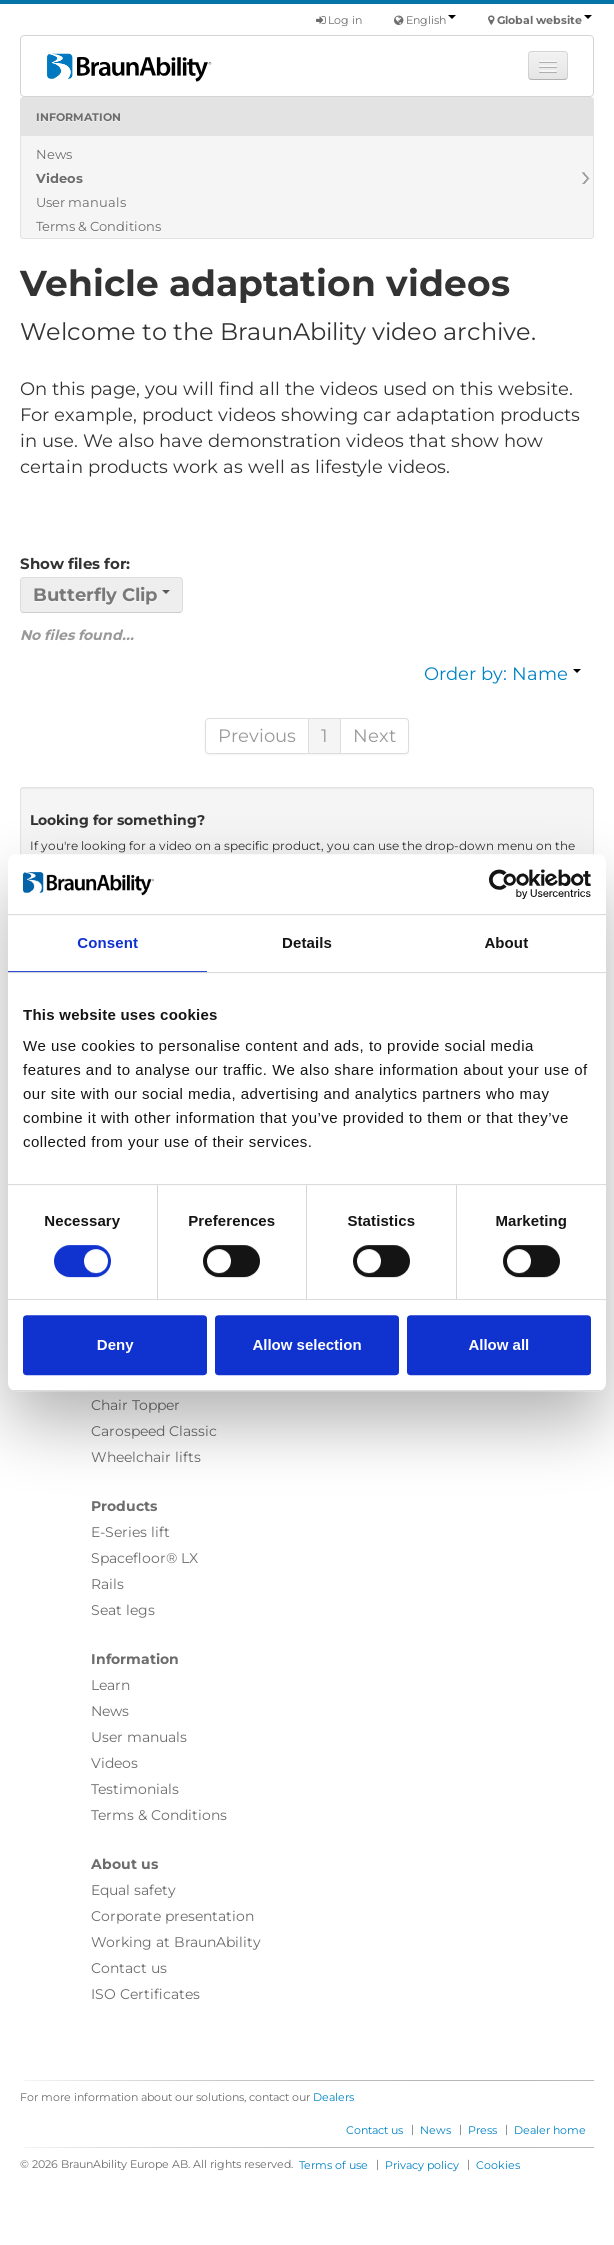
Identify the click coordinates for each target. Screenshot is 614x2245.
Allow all (498, 1344)
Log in (339, 20)
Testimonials (135, 1789)
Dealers (333, 2097)
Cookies (498, 2165)
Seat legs (123, 1610)
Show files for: (75, 563)
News (54, 154)
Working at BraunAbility (176, 1942)
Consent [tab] (107, 942)
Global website (544, 20)
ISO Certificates (145, 1994)
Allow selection (306, 1344)
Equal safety (133, 1890)
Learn (110, 1685)
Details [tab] (307, 942)
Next (374, 736)
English (431, 20)
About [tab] (506, 942)
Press (482, 2130)
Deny (115, 1344)
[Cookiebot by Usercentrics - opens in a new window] (503, 884)
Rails (107, 1584)
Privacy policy (422, 2165)
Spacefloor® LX (144, 1558)
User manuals (81, 202)
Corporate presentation (172, 1916)
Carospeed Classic (154, 1431)
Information (78, 117)
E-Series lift (130, 1532)
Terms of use (333, 2165)
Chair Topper (135, 1405)
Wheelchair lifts (146, 1457)
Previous (257, 736)
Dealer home (550, 2130)
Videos (59, 178)
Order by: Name (502, 674)
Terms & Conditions (98, 226)
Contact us (129, 1968)
